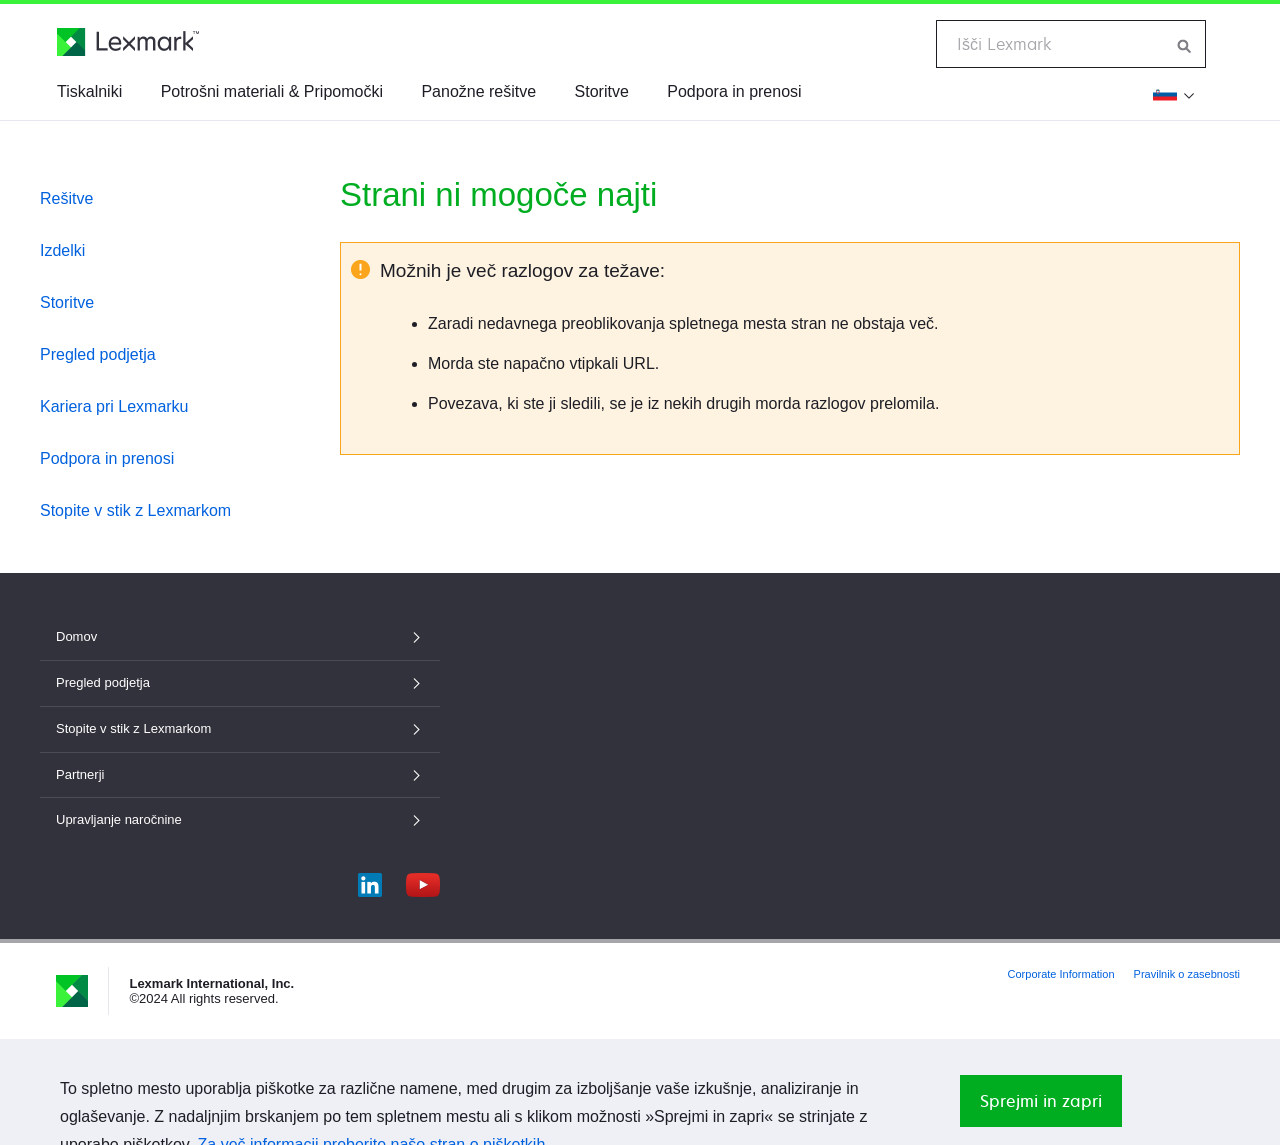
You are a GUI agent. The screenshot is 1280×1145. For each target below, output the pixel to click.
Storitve (602, 91)
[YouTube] (423, 880)
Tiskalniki (89, 91)
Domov (240, 636)
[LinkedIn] (370, 880)
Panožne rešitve (478, 91)
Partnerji (240, 774)
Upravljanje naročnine (240, 819)
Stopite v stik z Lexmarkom (135, 510)
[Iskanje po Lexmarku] (1185, 44)
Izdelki (62, 250)
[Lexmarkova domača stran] (128, 42)
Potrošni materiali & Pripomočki (272, 91)
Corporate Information (1061, 974)
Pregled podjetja (98, 354)
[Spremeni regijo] (1174, 94)
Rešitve (66, 198)
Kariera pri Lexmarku (114, 406)
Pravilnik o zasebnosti (1187, 974)
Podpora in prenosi (734, 91)
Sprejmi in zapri (1041, 1101)
